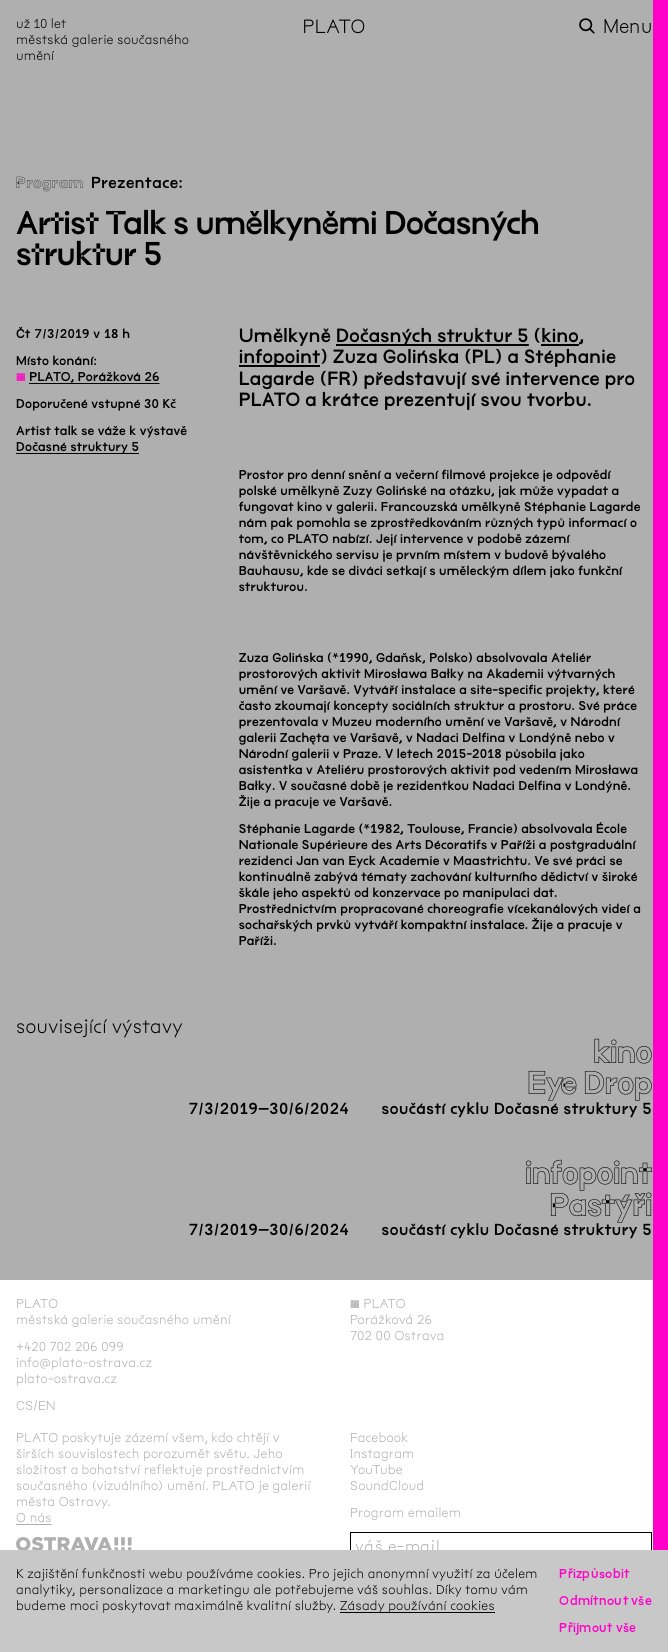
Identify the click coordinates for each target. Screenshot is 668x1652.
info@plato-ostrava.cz (84, 1362)
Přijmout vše (597, 1627)
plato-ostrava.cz (66, 1378)
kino (560, 336)
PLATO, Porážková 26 (94, 377)
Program (50, 183)
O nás (34, 1517)
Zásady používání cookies (417, 1605)
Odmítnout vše (605, 1600)
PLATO (333, 26)
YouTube (376, 1469)
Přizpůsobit (594, 1573)
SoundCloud (387, 1485)
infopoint (280, 357)
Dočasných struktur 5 (432, 336)
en (47, 1405)
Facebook (379, 1437)
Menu (627, 26)
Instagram (382, 1453)
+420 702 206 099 (70, 1346)
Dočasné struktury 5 (77, 447)
